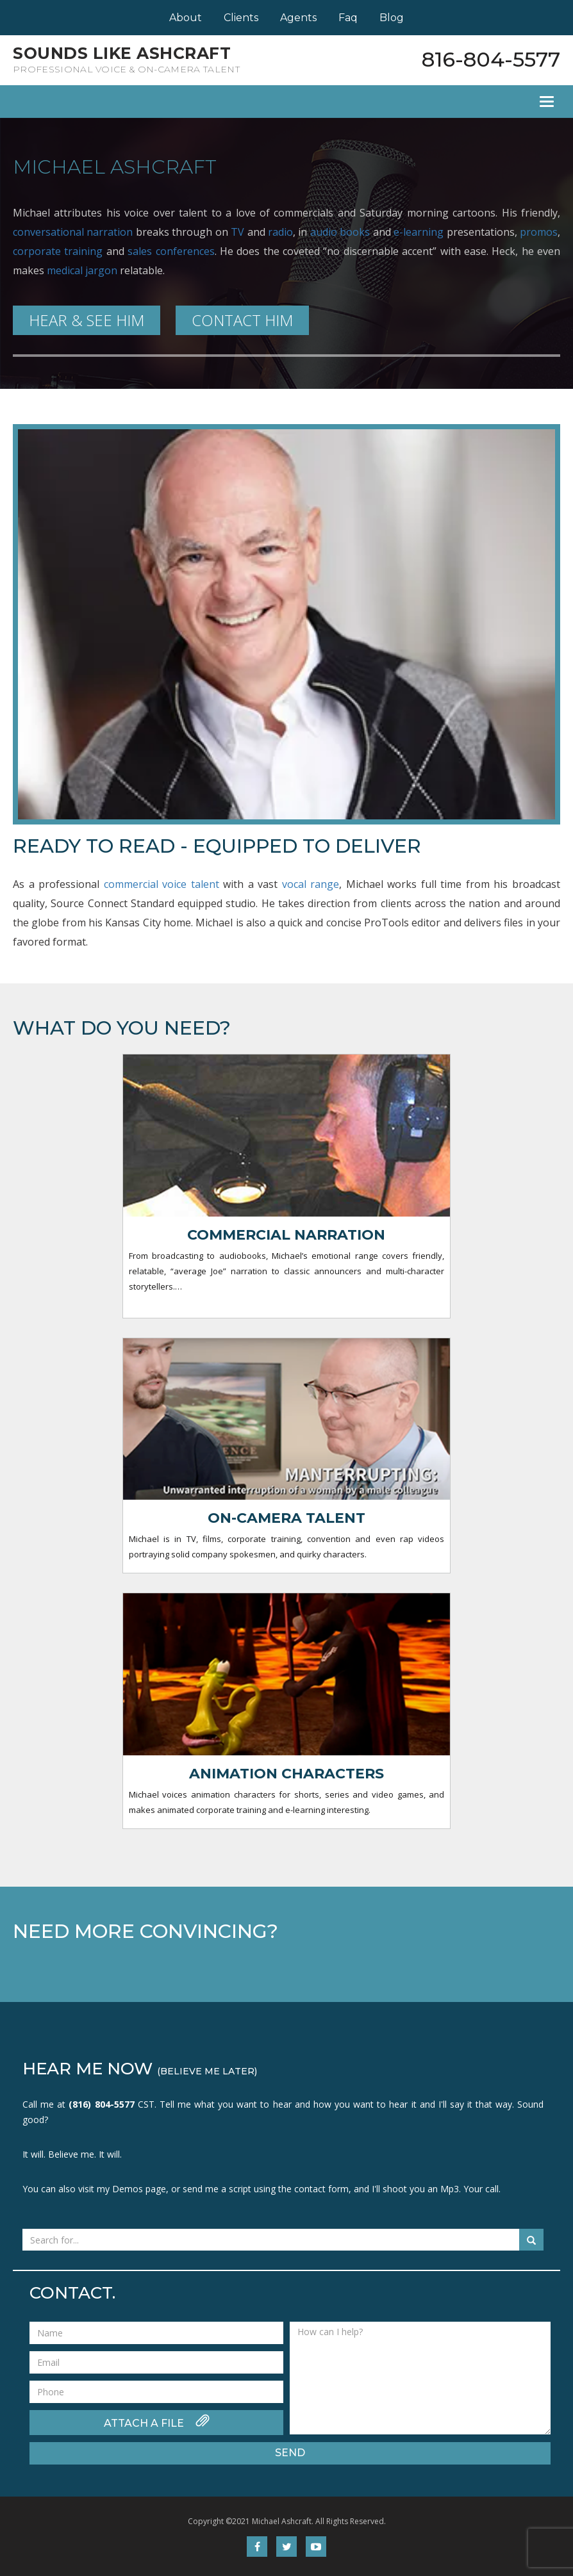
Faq (348, 18)
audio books (340, 232)
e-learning (419, 232)
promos (539, 232)
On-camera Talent (286, 1518)
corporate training (58, 251)
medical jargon (82, 270)
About (185, 18)
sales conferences (171, 251)
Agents (298, 18)
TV (237, 232)
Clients (241, 18)
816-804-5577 (491, 59)
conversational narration (73, 232)
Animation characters (286, 1773)
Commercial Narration (286, 1234)
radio (280, 232)
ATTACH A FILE (156, 2422)
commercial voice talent (161, 884)
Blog (391, 18)
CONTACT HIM (242, 320)
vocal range (311, 884)
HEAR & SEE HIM (86, 320)
